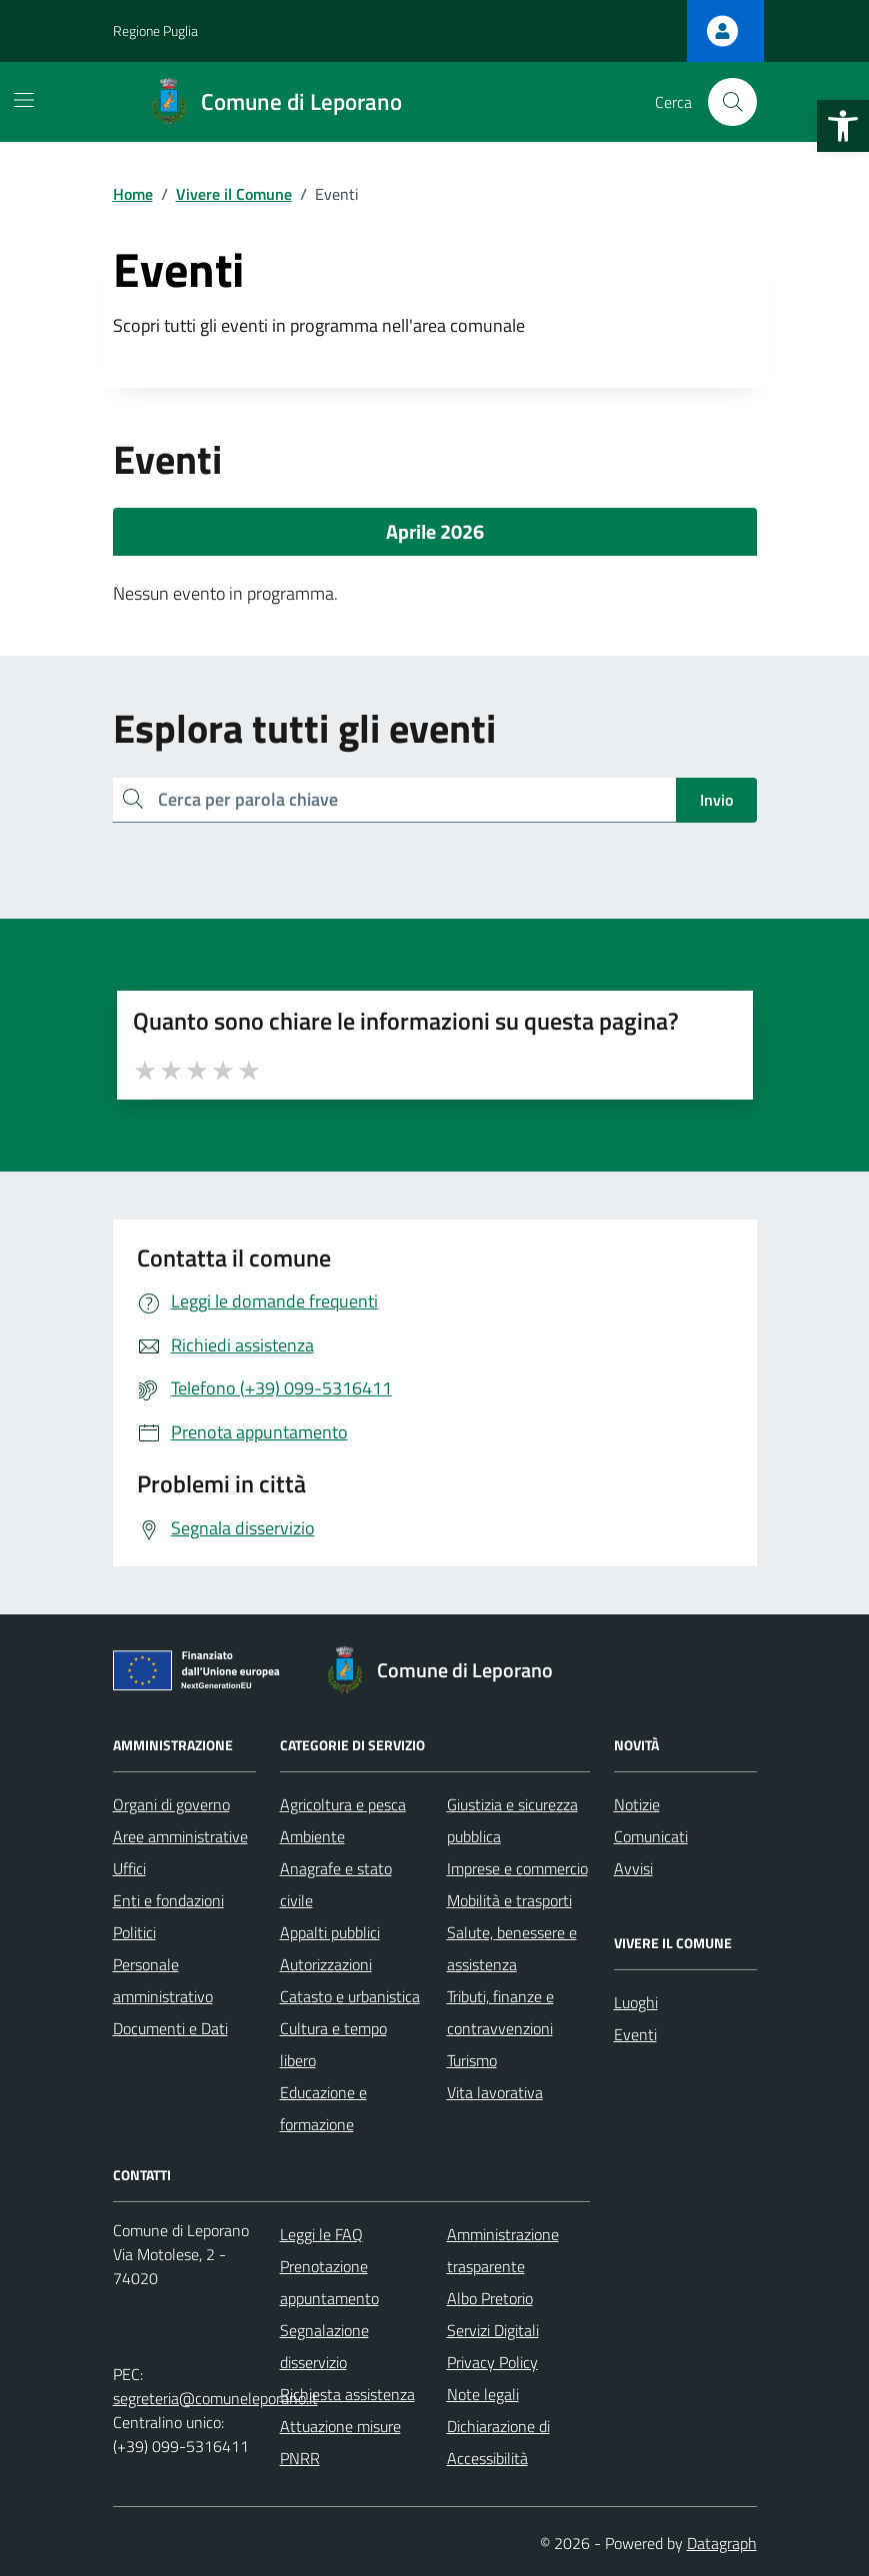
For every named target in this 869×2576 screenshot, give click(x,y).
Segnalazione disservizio (324, 2346)
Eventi (635, 2034)
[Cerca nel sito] (732, 102)
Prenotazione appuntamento (329, 2282)
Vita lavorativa (495, 2092)
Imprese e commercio (517, 1868)
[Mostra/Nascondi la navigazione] (24, 100)
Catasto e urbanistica (350, 1996)
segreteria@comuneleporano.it (215, 2398)
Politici (134, 1932)
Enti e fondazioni (168, 1900)
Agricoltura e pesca (343, 1804)
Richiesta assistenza (347, 2394)
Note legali (483, 2394)
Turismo (472, 2060)
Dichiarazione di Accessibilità (498, 2442)
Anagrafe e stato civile (336, 1884)
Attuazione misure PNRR (340, 2442)
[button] (843, 126)
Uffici (129, 1868)
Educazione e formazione (323, 2108)
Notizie (637, 1804)
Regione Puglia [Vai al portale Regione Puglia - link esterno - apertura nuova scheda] (155, 30)
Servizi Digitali (493, 2330)
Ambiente (312, 1836)
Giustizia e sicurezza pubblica (512, 1820)
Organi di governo (171, 1804)
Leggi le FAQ (321, 2234)
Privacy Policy (492, 2362)
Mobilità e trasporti (509, 1900)
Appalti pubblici (330, 1932)
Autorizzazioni (326, 1964)
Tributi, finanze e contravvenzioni (500, 2012)
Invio (716, 800)
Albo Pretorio (490, 2298)
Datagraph (722, 2543)
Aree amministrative (180, 1836)
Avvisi (633, 1868)
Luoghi (636, 2002)
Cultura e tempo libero (333, 2044)
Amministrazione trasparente (503, 2250)
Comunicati (651, 1836)
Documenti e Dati (170, 2028)
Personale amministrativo (163, 1980)
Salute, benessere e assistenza (512, 1948)
